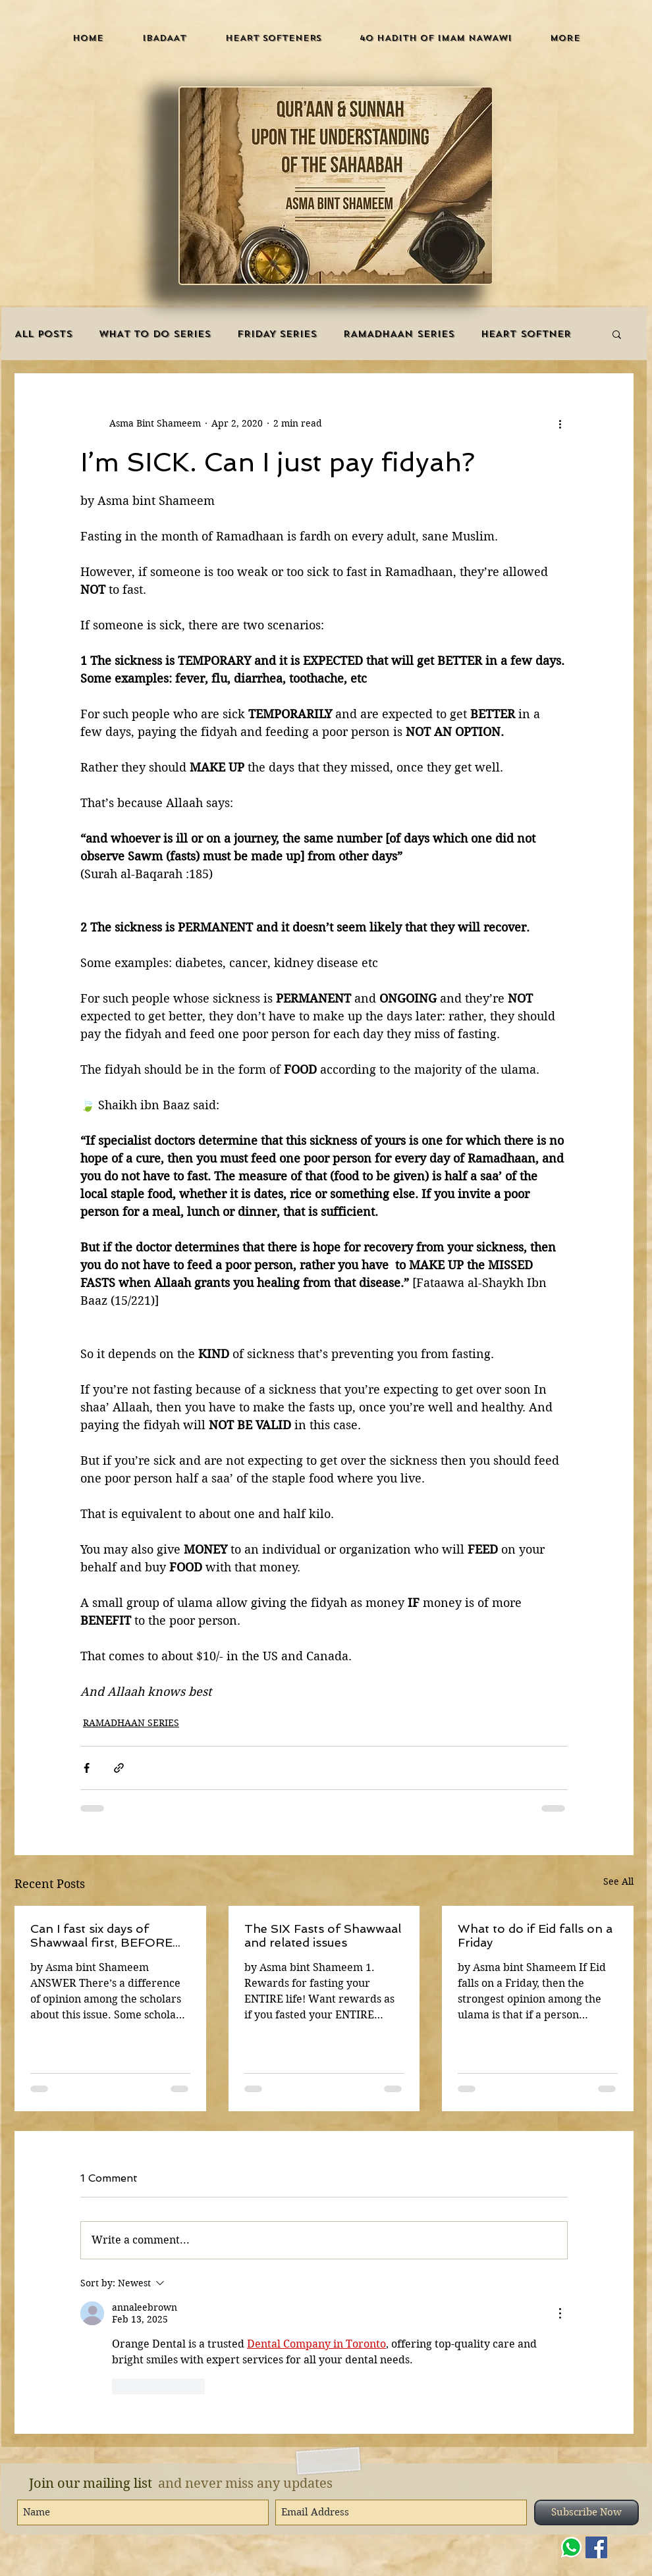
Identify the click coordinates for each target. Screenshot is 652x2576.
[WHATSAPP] (571, 2547)
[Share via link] (119, 1768)
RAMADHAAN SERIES (398, 334)
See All (618, 1881)
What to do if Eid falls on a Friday (535, 1935)
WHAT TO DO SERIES (155, 334)
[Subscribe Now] (586, 2512)
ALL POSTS (43, 334)
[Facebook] (596, 2547)
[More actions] (560, 423)
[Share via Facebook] (86, 1768)
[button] (163, 38)
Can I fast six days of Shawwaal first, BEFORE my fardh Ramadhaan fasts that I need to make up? (109, 1935)
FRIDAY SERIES (277, 334)
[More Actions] (560, 2313)
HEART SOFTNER (526, 334)
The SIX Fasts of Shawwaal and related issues (322, 1935)
